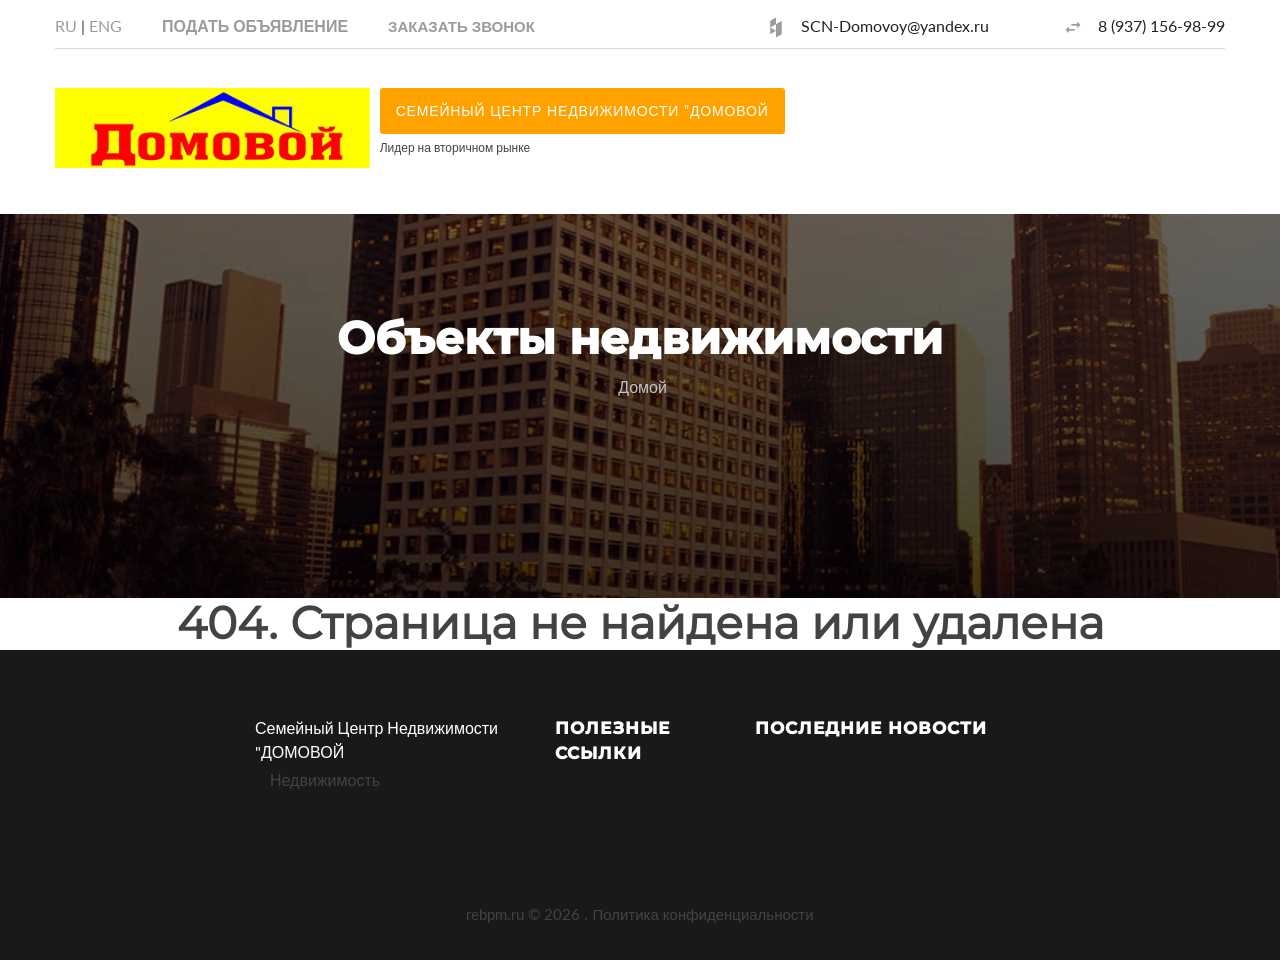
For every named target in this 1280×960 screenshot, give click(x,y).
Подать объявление (255, 25)
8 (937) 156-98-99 (1161, 25)
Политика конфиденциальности (702, 914)
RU (66, 25)
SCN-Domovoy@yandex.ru (895, 25)
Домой (642, 386)
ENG (105, 25)
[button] (461, 25)
